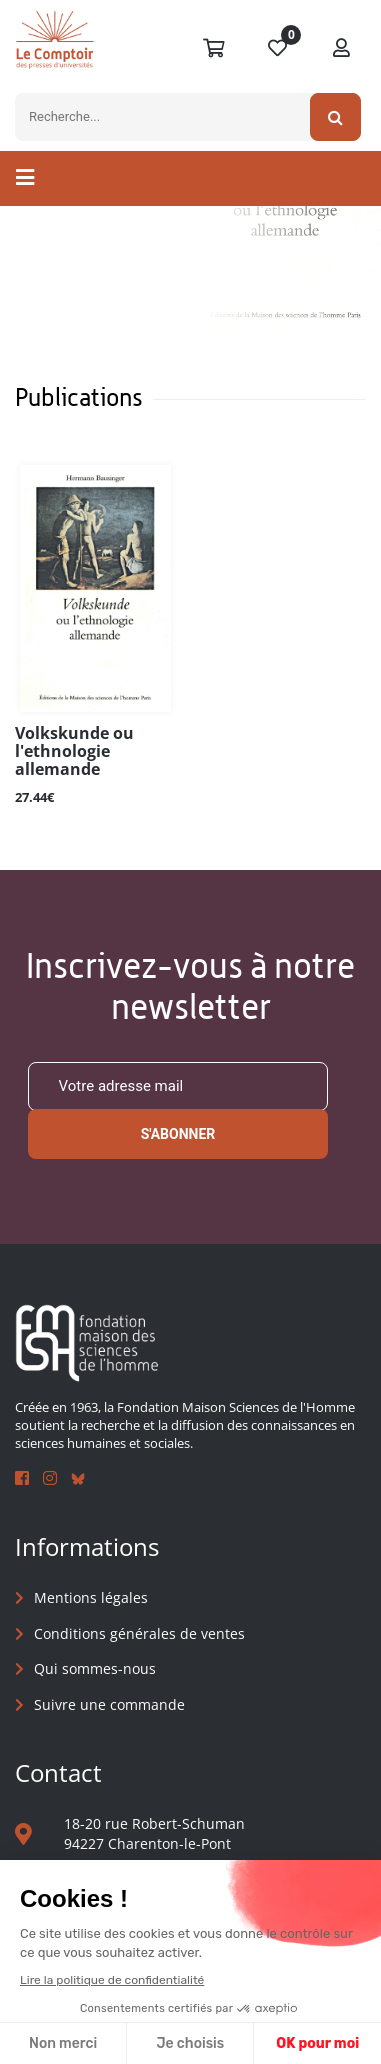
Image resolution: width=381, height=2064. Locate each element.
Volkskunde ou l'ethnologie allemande (74, 752)
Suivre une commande (109, 1704)
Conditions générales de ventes (139, 1633)
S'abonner (178, 1134)
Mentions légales (91, 1597)
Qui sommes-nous (95, 1668)
